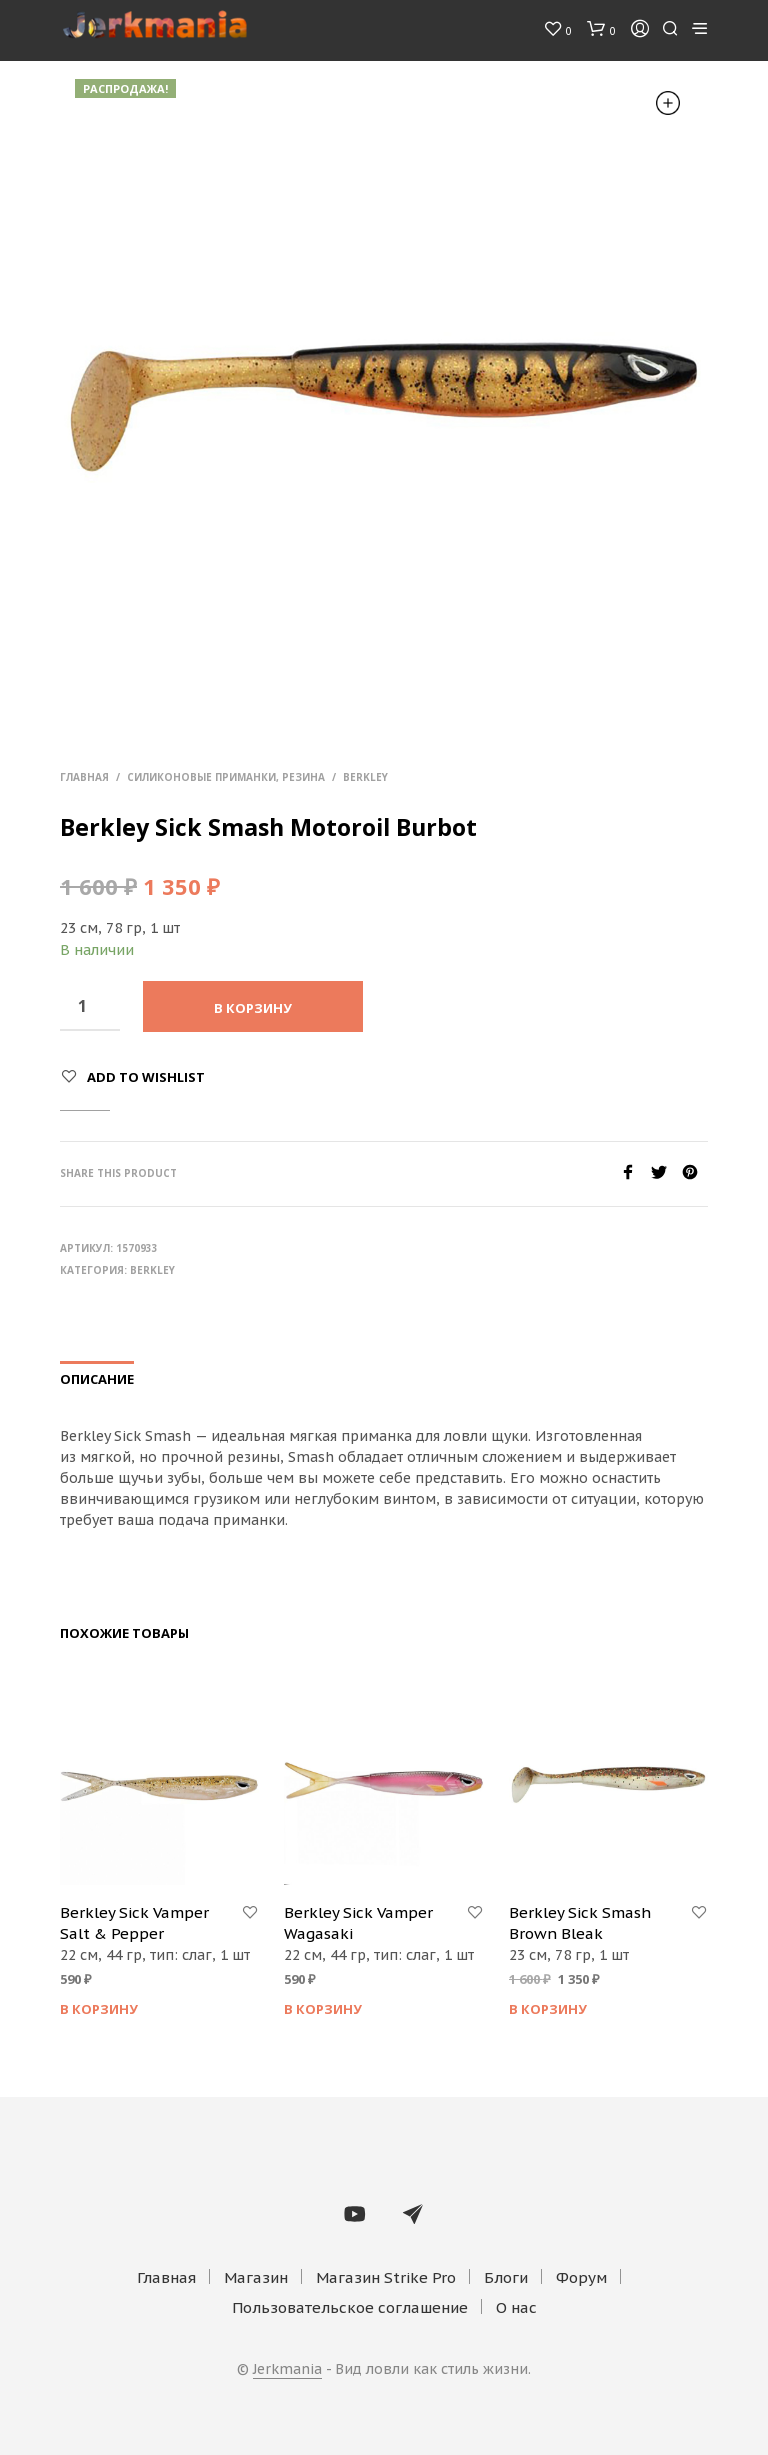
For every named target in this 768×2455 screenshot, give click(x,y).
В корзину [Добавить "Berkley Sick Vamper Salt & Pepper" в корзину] (99, 2009)
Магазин (256, 2277)
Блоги (506, 2277)
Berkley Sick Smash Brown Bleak (580, 1923)
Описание (97, 1379)
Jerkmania (287, 2370)
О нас (516, 2307)
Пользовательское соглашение (350, 2307)
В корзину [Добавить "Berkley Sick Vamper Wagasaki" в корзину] (323, 2009)
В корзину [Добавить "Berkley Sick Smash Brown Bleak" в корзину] (548, 2009)
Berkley (365, 777)
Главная (84, 777)
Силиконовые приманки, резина (226, 777)
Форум (581, 2277)
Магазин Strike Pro (386, 2277)
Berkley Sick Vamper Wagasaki (358, 1923)
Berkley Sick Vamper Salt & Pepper (134, 1923)
